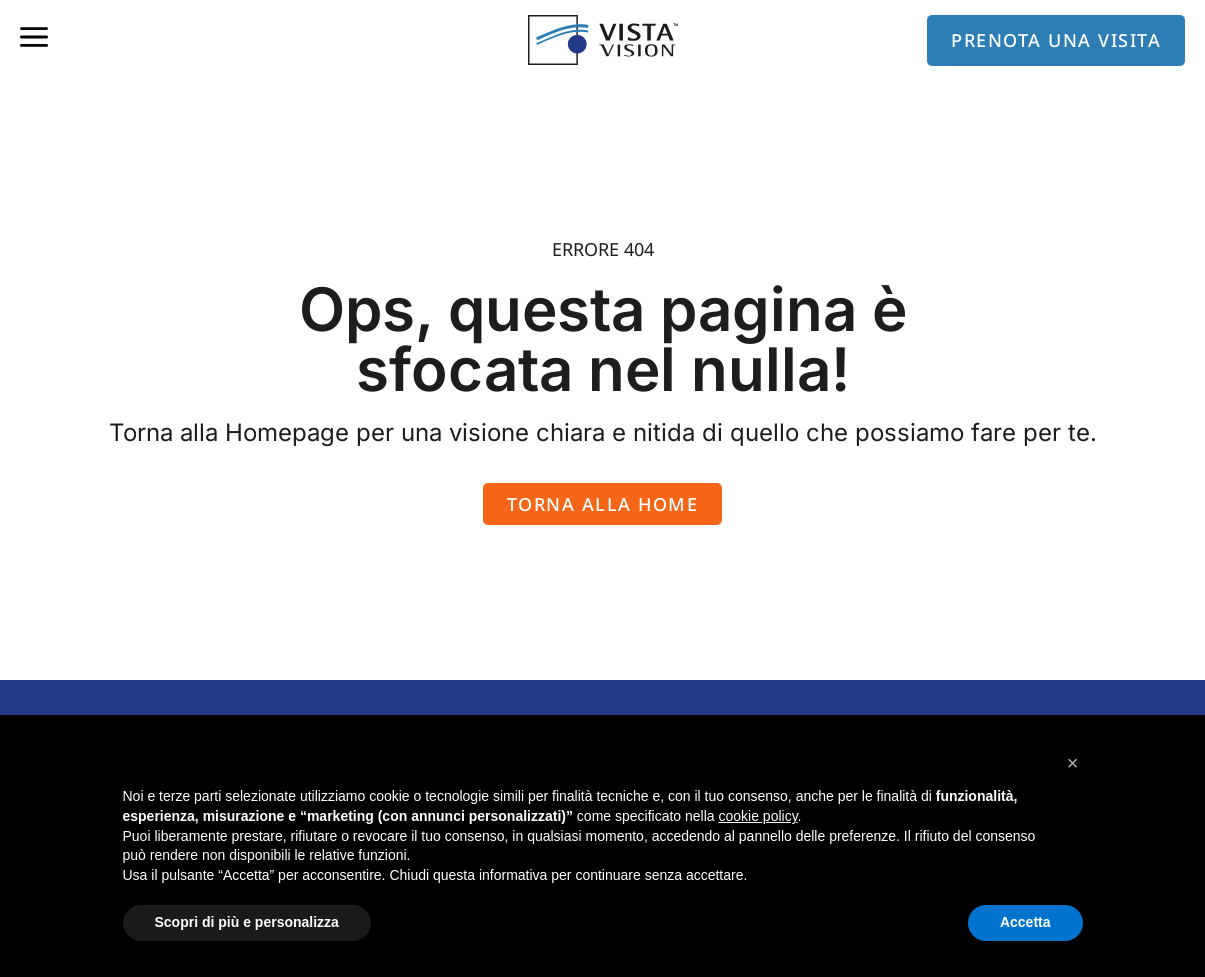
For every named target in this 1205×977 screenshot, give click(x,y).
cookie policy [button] (757, 816)
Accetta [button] (1025, 922)
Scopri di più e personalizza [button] (247, 922)
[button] (1073, 763)
